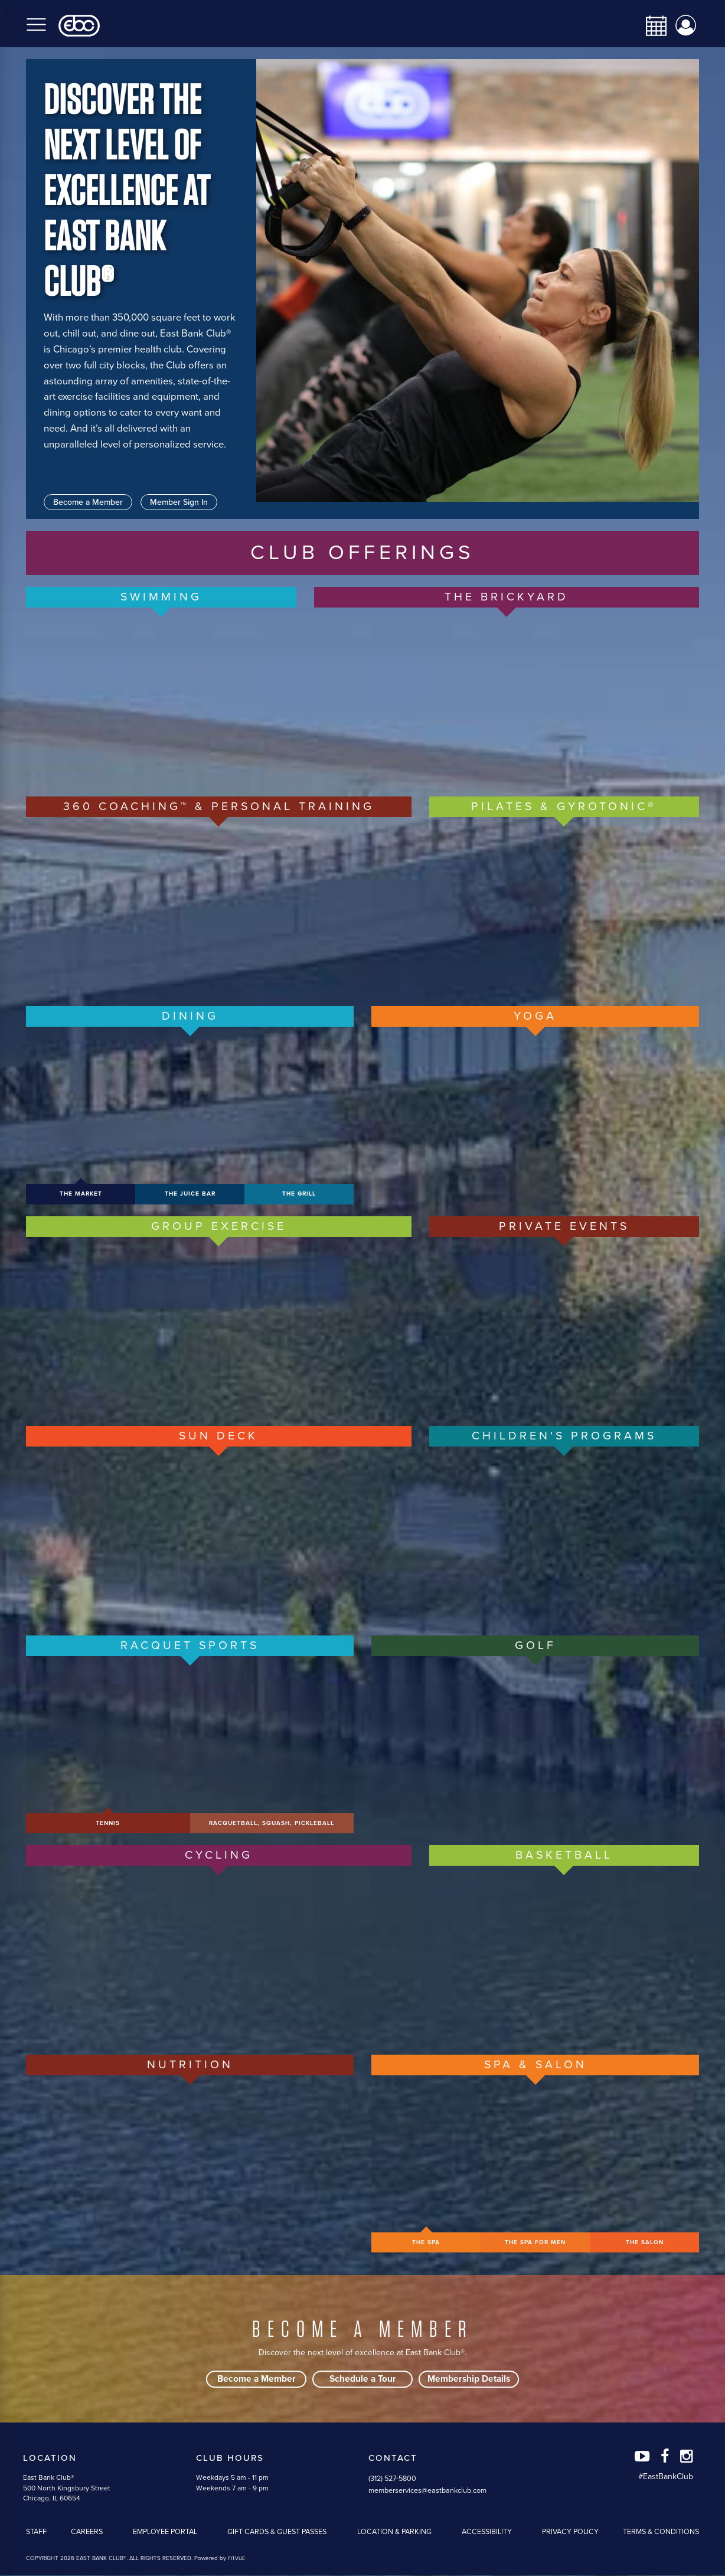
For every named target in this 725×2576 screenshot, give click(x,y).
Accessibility (487, 2533)
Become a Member (88, 502)
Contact (392, 2459)
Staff (36, 2533)
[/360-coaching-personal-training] (219, 905)
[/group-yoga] (535, 1115)
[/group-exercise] (219, 1325)
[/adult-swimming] (161, 696)
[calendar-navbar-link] (652, 25)
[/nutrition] (190, 2163)
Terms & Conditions (661, 2533)
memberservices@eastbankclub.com (427, 2491)
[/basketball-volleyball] (564, 1954)
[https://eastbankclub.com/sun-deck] (219, 1535)
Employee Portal (165, 2533)
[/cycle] (219, 1954)
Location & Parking (394, 2533)
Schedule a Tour (362, 2380)
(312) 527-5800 (392, 2479)
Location (50, 2459)
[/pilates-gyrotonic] (564, 905)
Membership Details (468, 2380)
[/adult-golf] (535, 1744)
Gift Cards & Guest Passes (276, 2533)
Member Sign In (179, 502)
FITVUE (236, 2560)
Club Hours (230, 2459)
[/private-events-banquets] (564, 1325)
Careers (87, 2533)
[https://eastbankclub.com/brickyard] (507, 696)
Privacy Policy (570, 2533)
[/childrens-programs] (564, 1535)
